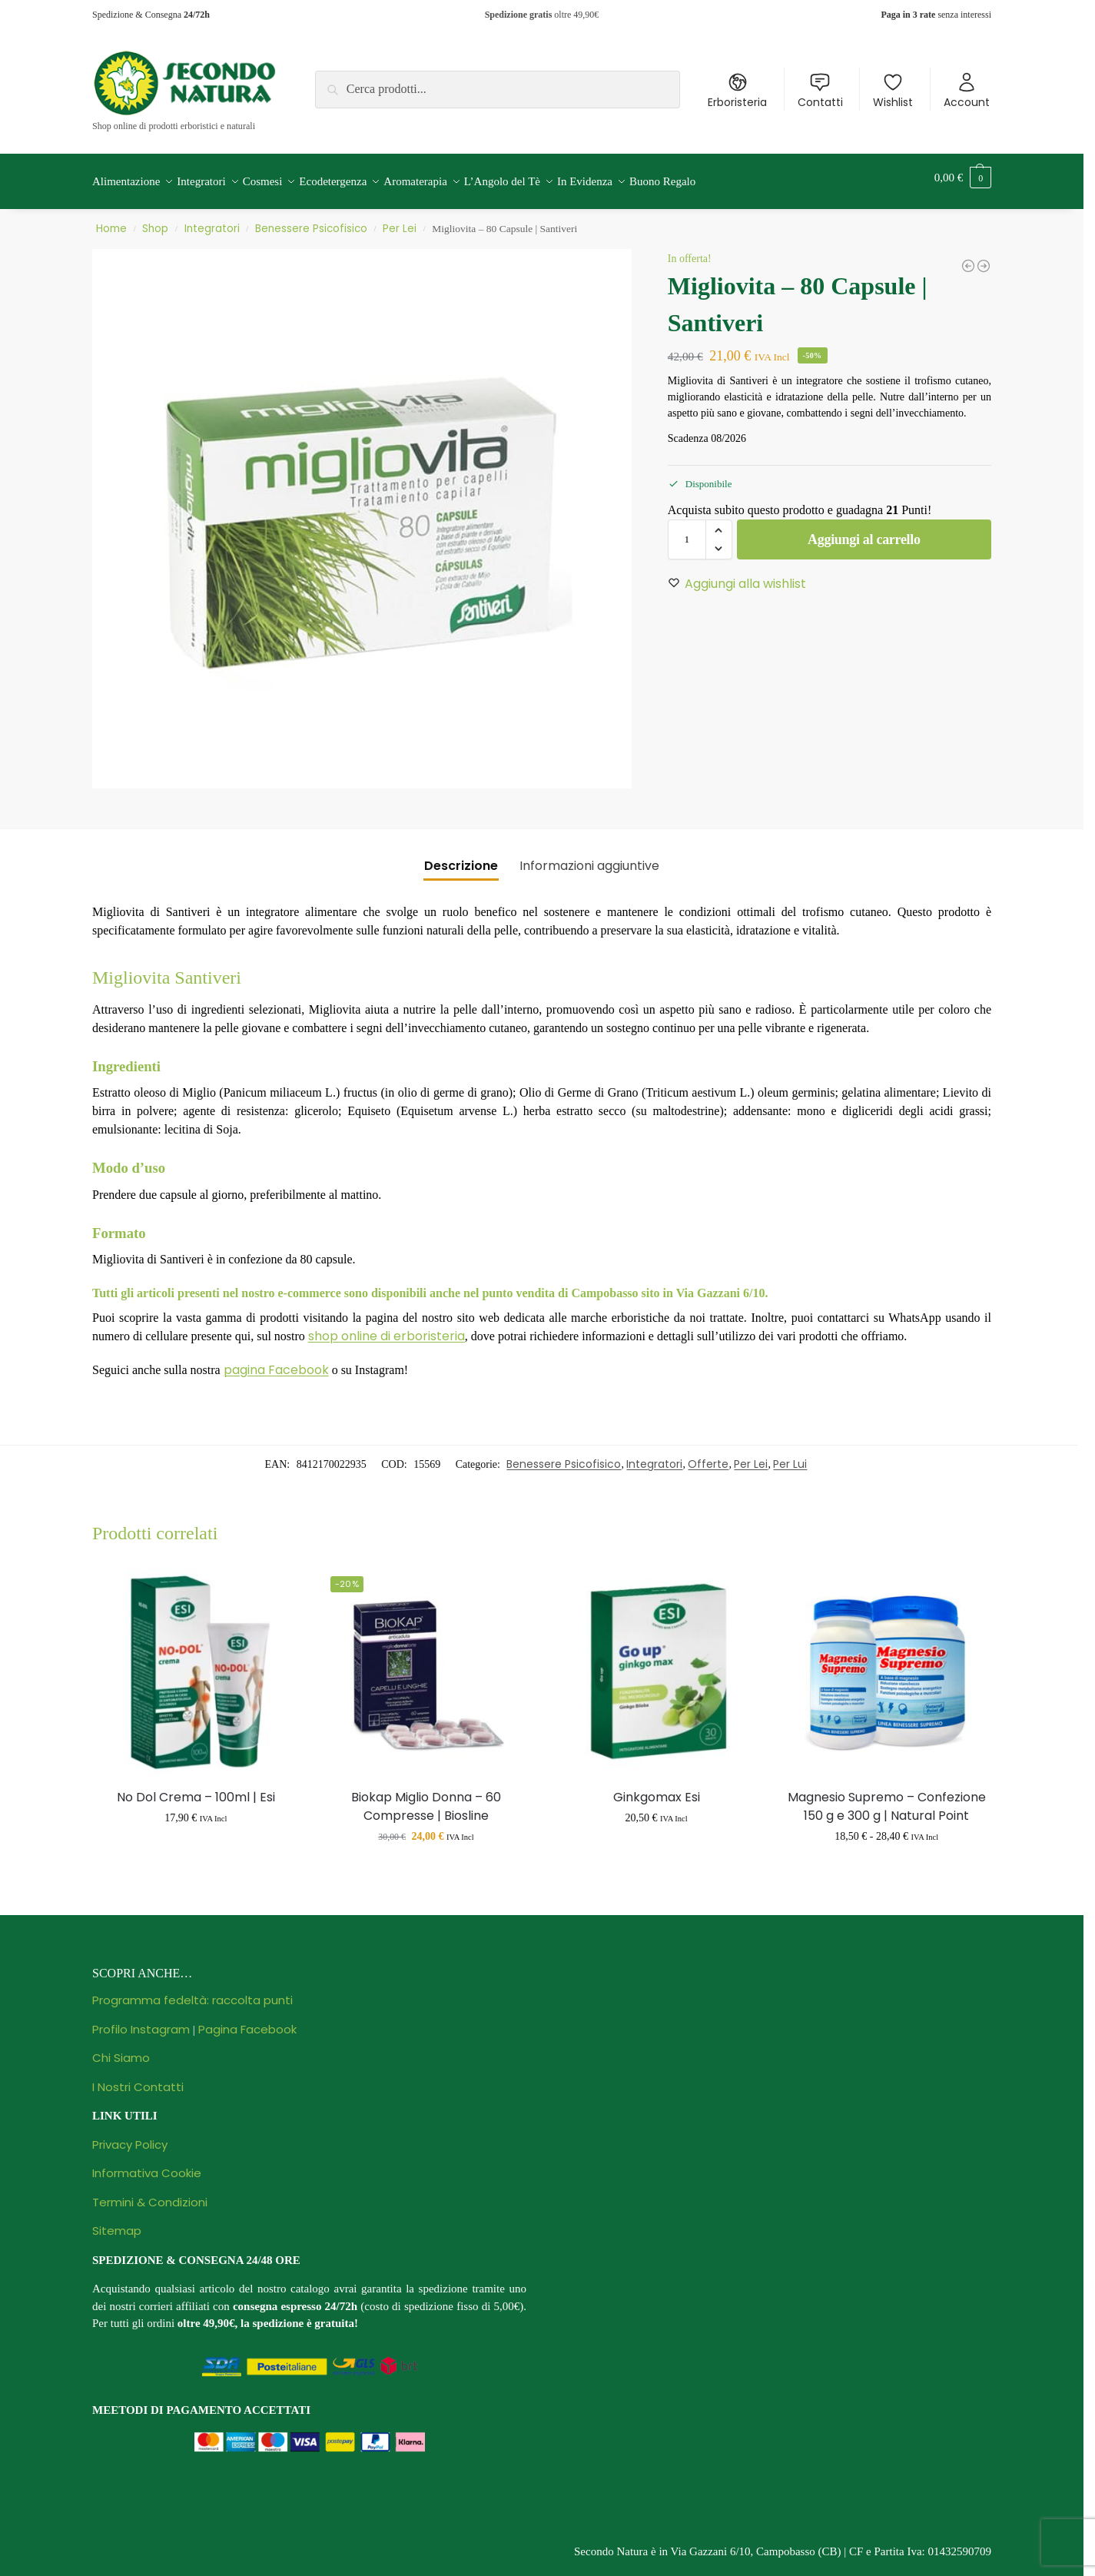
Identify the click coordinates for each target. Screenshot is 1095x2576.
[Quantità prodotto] (687, 531)
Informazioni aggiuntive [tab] (589, 857)
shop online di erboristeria (386, 1327)
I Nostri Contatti (138, 2078)
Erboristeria (737, 90)
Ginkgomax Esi (656, 1789)
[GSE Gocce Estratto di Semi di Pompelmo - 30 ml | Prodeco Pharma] (983, 257)
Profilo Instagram (141, 2021)
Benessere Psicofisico (311, 220)
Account (967, 90)
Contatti (820, 90)
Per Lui (790, 1455)
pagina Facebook (276, 1361)
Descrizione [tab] (461, 857)
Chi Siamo (121, 2049)
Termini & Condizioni (149, 2194)
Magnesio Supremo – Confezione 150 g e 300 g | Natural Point (887, 1798)
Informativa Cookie (146, 2164)
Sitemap (116, 2222)
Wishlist (893, 90)
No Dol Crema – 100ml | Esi (196, 1789)
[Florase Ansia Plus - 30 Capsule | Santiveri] (968, 257)
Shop (155, 220)
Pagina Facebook (247, 2021)
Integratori (212, 220)
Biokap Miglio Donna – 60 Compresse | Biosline (426, 1798)
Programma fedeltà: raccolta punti (192, 1991)
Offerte (708, 1455)
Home (111, 220)
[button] (962, 177)
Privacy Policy (130, 2136)
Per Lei (399, 220)
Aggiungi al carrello (864, 531)
